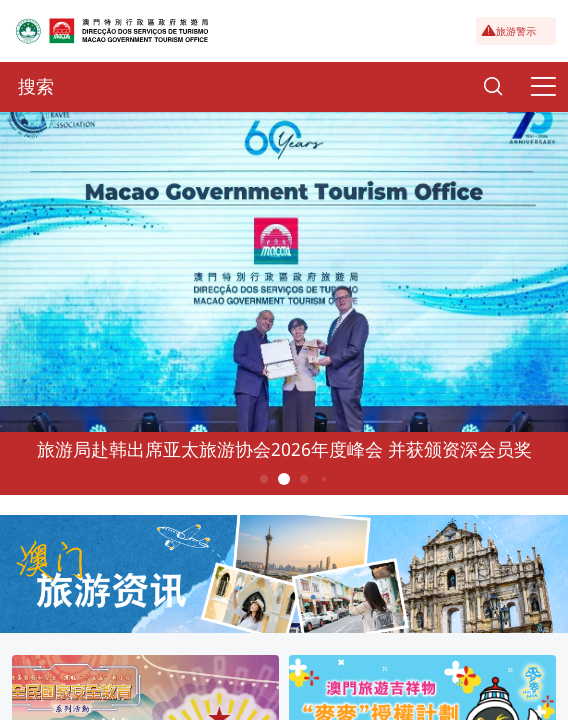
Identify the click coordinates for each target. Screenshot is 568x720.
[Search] (493, 87)
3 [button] (304, 479)
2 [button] (284, 479)
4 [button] (324, 479)
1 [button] (264, 479)
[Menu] (543, 87)
